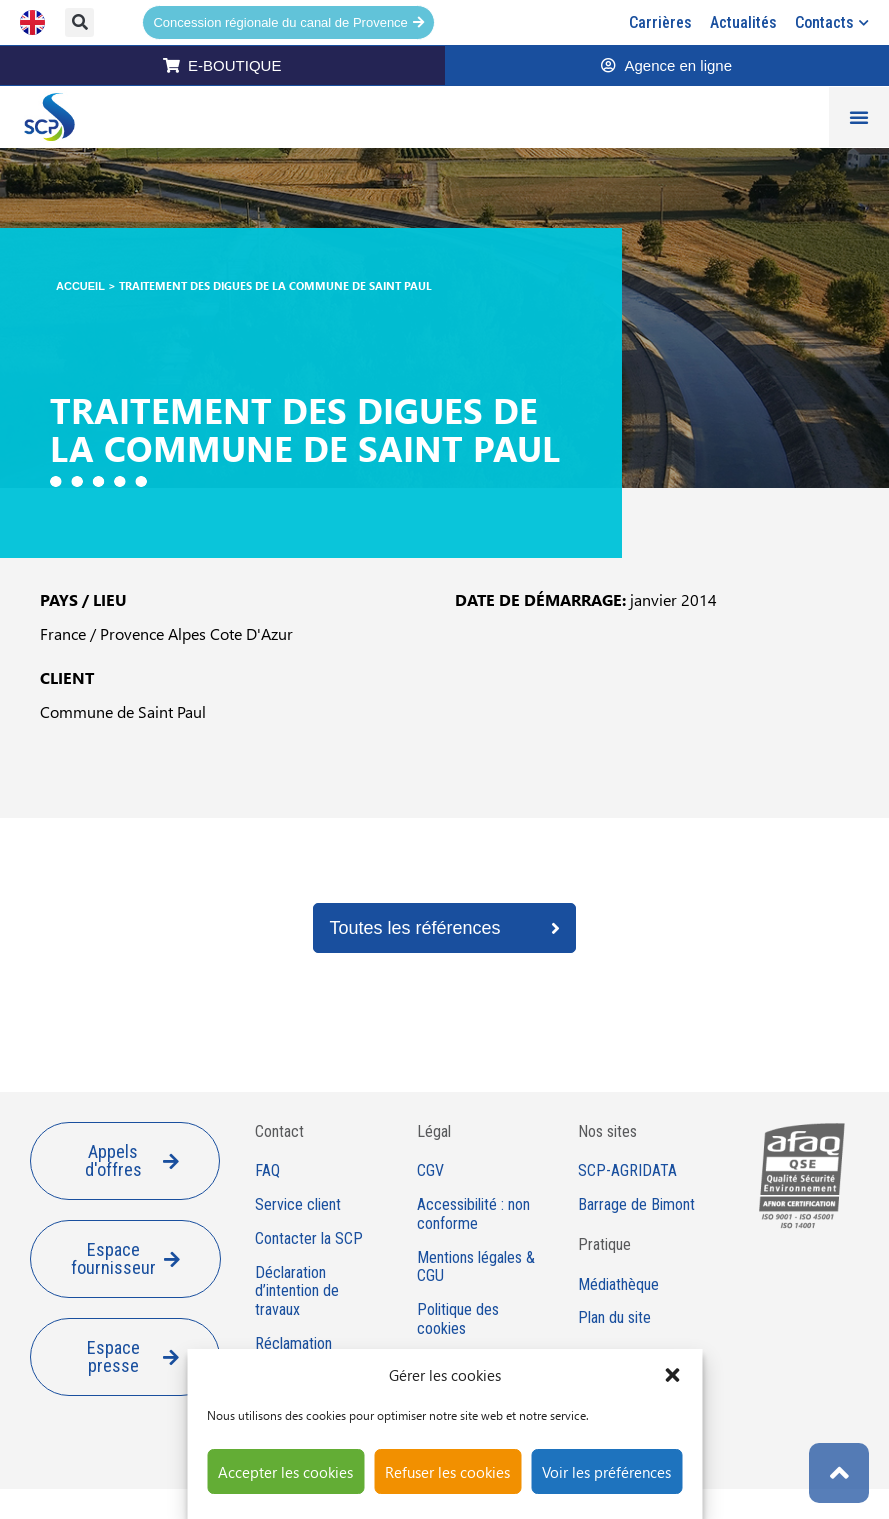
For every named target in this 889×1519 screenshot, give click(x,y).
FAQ (267, 1171)
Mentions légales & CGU (476, 1267)
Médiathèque (618, 1285)
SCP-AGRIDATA (627, 1171)
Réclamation (293, 1344)
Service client (298, 1205)
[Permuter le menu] (859, 117)
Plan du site (614, 1318)
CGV (430, 1171)
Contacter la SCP (309, 1239)
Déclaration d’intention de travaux (297, 1292)
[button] (672, 1375)
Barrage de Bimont (636, 1205)
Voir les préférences (606, 1472)
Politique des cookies (458, 1319)
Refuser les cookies (447, 1472)
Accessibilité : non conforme (473, 1214)
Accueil (80, 286)
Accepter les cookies (285, 1472)
